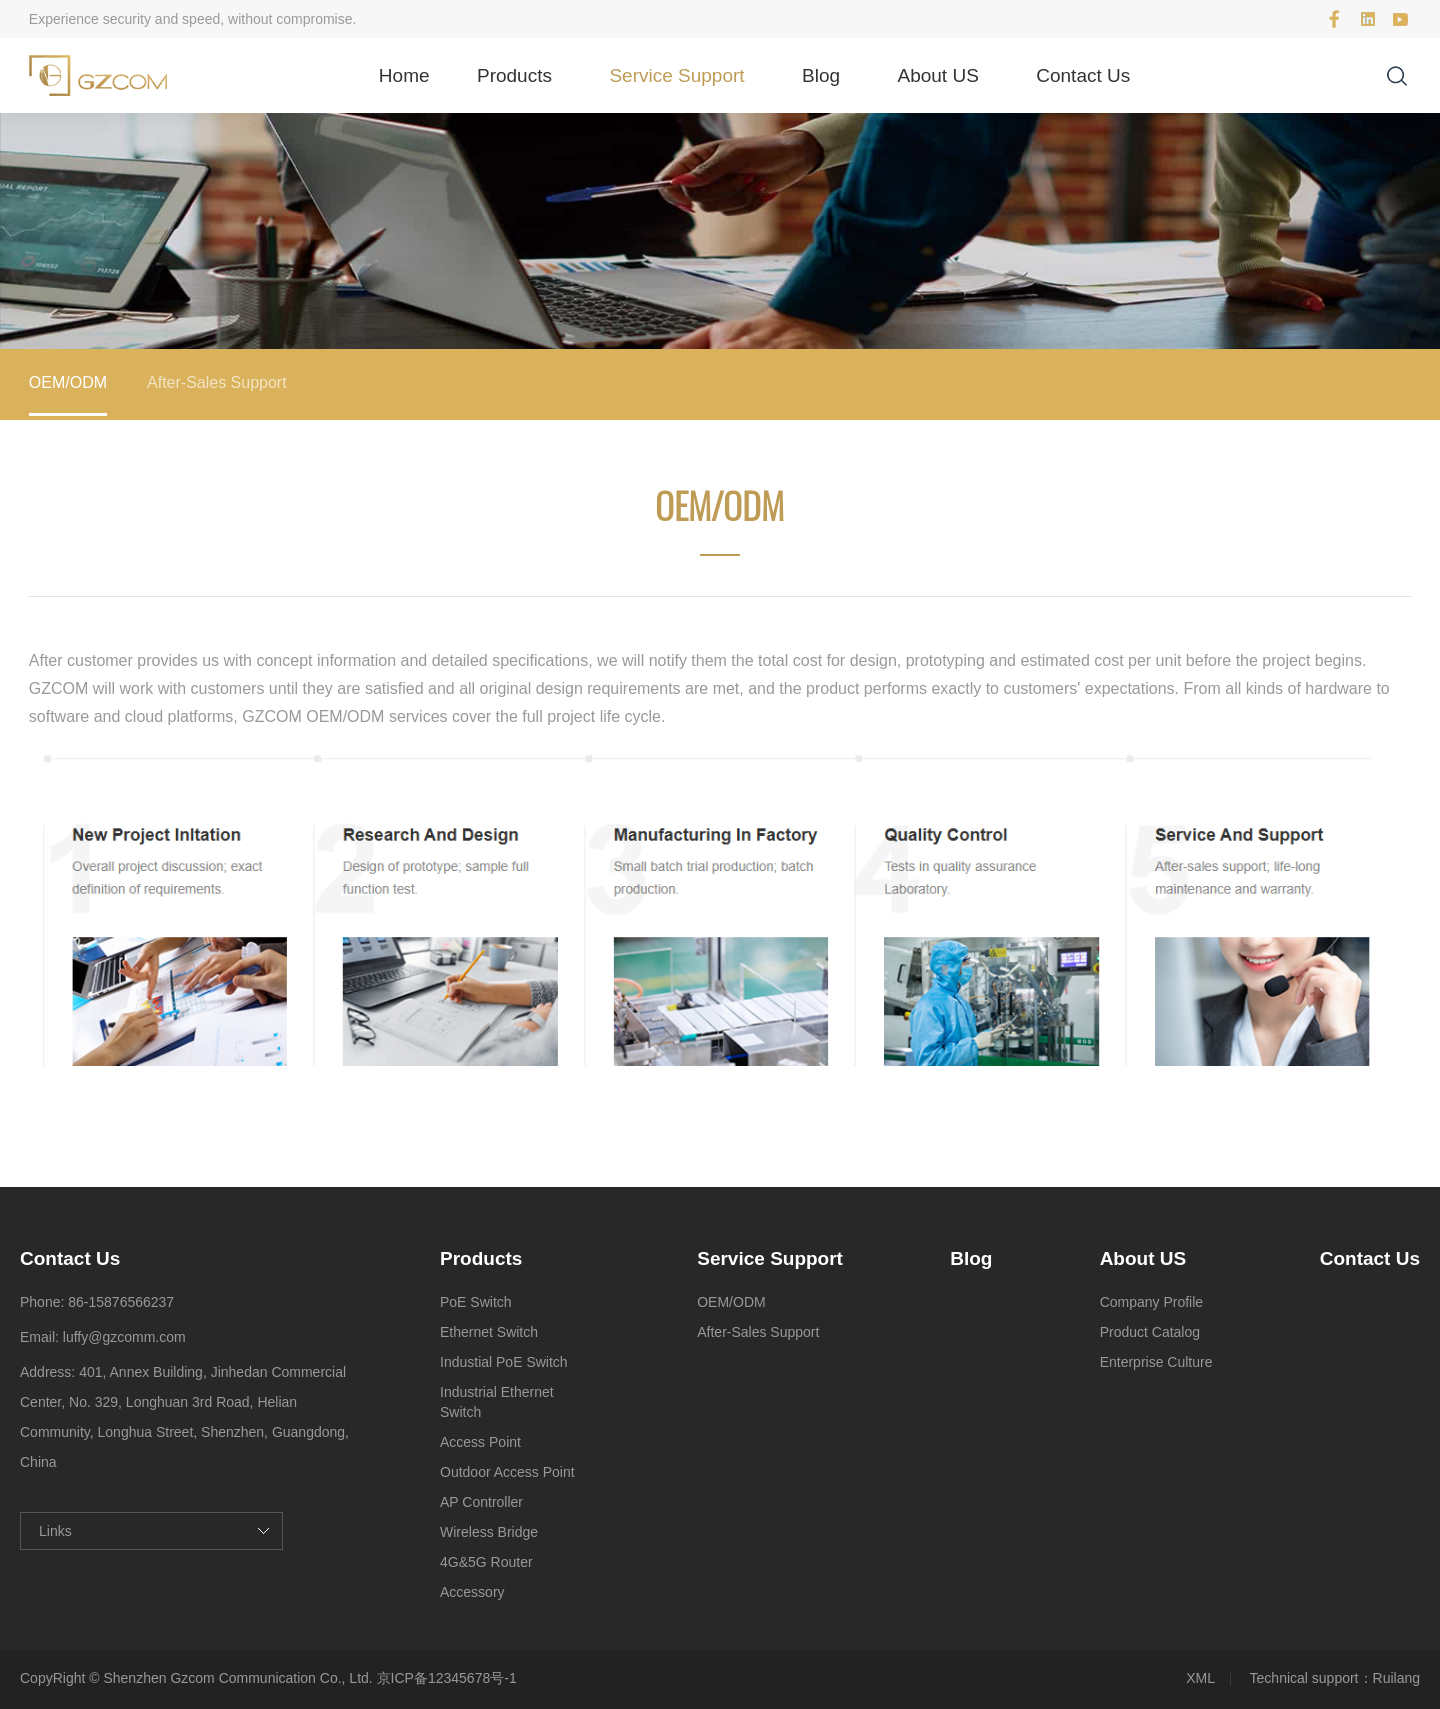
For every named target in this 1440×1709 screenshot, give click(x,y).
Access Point (480, 1442)
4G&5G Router (486, 1562)
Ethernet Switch (489, 1332)
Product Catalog (1150, 1332)
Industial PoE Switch (504, 1362)
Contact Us (1083, 75)
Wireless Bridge (489, 1532)
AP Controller (481, 1502)
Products (514, 75)
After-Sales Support (217, 382)
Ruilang (1396, 1678)
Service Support (676, 75)
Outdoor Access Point (507, 1472)
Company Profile (1152, 1302)
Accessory (472, 1592)
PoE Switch (476, 1302)
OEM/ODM (68, 382)
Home (404, 75)
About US (938, 75)
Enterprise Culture (1156, 1362)
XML (1200, 1678)
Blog (821, 75)
